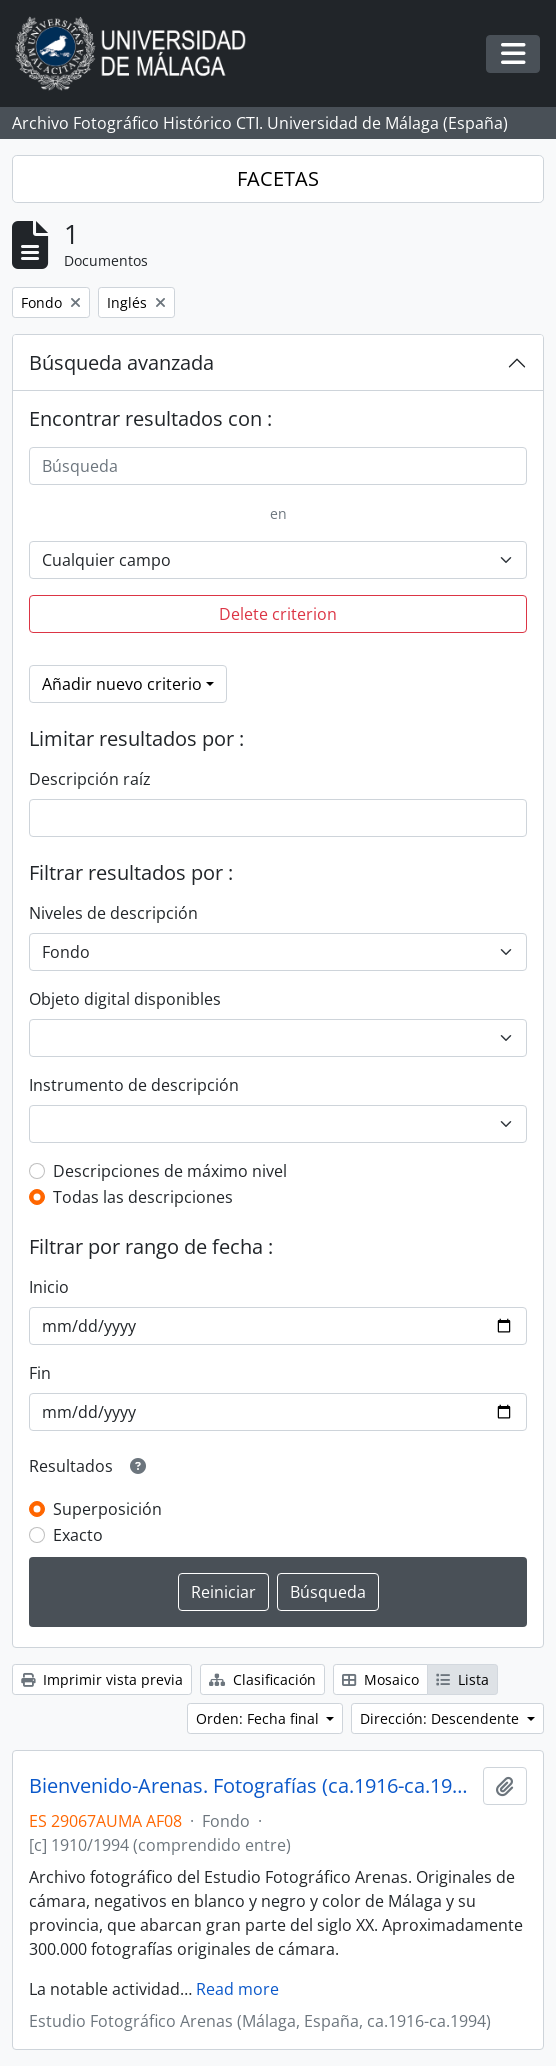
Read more (237, 1989)
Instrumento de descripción (134, 1085)
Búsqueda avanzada (121, 362)
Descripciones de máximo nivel (170, 1171)
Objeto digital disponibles (125, 999)
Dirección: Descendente (441, 1718)
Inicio (49, 1287)
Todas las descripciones (143, 1197)
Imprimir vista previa (102, 1679)
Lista (462, 1679)
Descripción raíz (90, 779)
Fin (40, 1373)
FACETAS (278, 178)
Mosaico (380, 1679)
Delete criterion (278, 614)
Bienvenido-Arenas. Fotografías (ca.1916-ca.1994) (252, 1786)
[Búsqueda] (278, 466)
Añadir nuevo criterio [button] (122, 684)
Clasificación (262, 1679)
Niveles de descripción (113, 913)
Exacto (78, 1535)
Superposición (107, 1509)
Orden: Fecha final (259, 1718)
